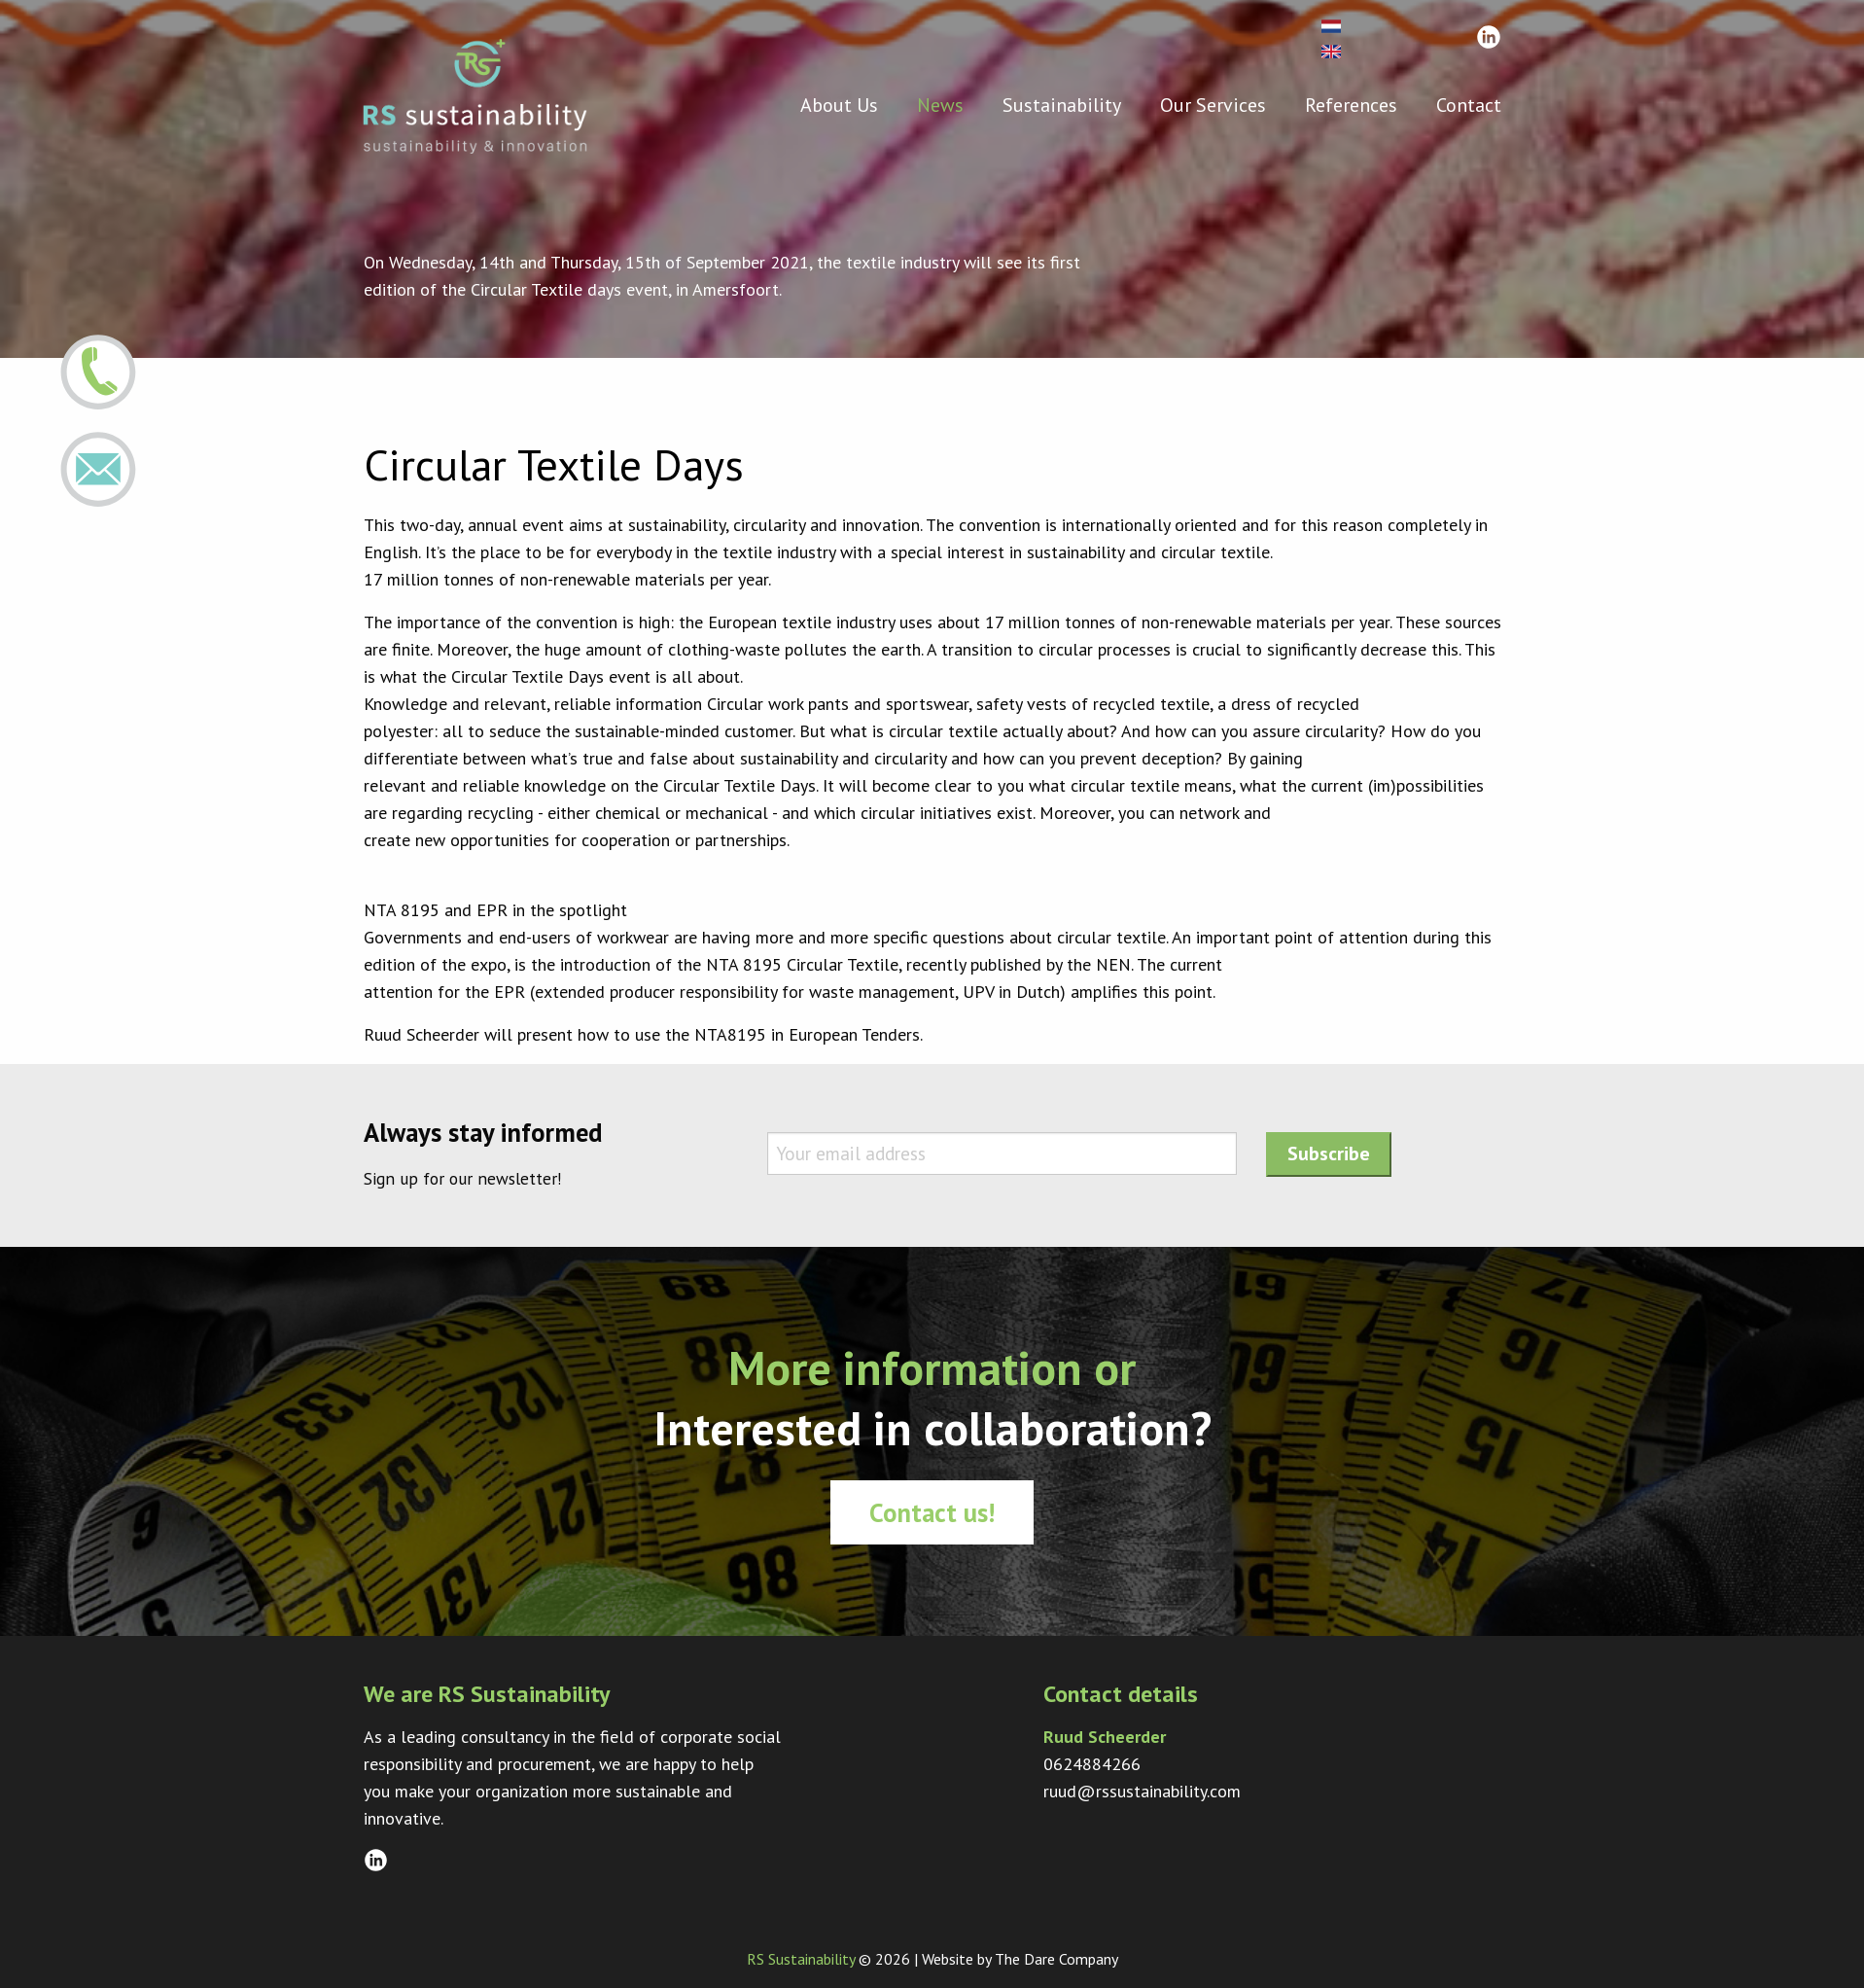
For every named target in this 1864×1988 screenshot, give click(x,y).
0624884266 (1092, 1764)
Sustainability (1061, 103)
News (940, 103)
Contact (1468, 103)
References (1351, 103)
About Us (839, 103)
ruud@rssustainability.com (1142, 1791)
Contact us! (932, 1512)
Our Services (1213, 103)
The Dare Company (1056, 1959)
